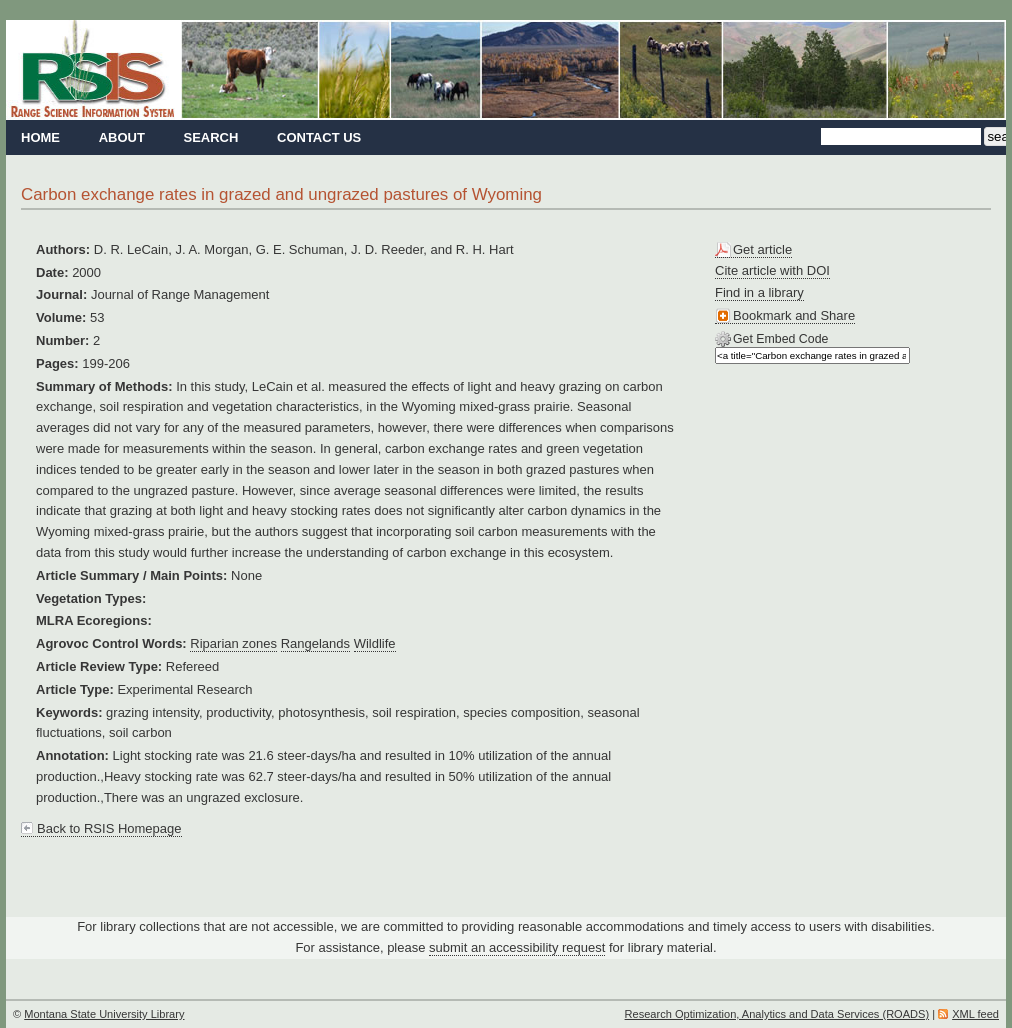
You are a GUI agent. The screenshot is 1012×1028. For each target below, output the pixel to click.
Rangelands (315, 643)
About (122, 137)
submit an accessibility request (517, 947)
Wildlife (375, 643)
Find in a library (759, 292)
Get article (762, 249)
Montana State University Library (104, 1014)
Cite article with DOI (772, 270)
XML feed (975, 1014)
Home (40, 137)
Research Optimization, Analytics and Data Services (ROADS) (777, 1014)
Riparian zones (233, 643)
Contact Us (319, 137)
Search (210, 137)
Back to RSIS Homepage (109, 828)
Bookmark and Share (794, 315)
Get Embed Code (780, 339)
